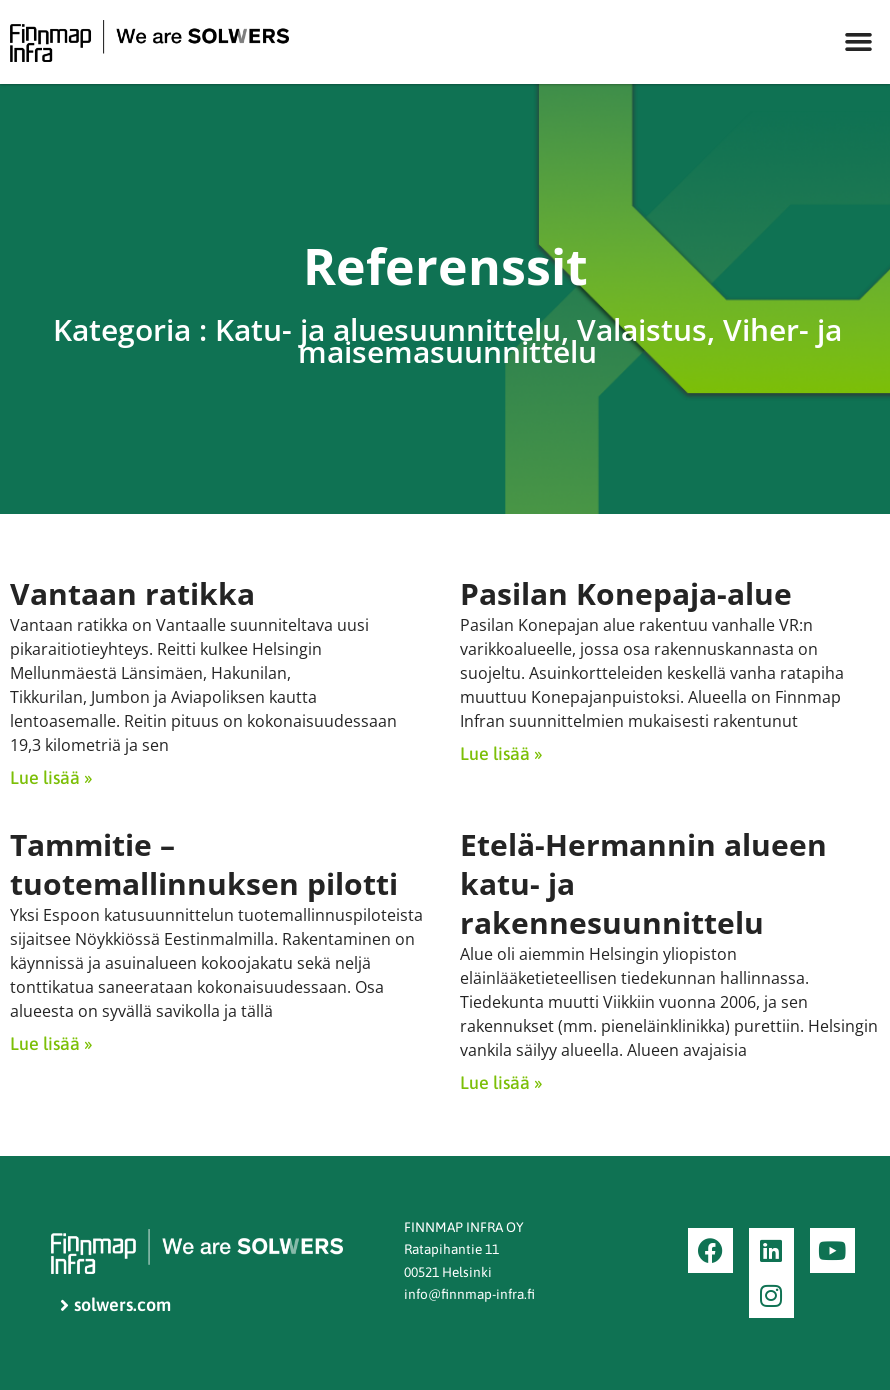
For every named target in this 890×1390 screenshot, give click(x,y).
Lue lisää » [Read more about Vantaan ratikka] (51, 777)
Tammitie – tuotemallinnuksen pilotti (204, 864)
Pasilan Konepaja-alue (626, 593)
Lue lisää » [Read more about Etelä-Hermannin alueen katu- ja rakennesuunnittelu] (501, 1082)
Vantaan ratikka (132, 593)
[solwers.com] (222, 1305)
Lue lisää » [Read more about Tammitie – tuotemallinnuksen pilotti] (51, 1043)
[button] (858, 42)
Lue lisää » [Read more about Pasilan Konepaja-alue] (501, 753)
